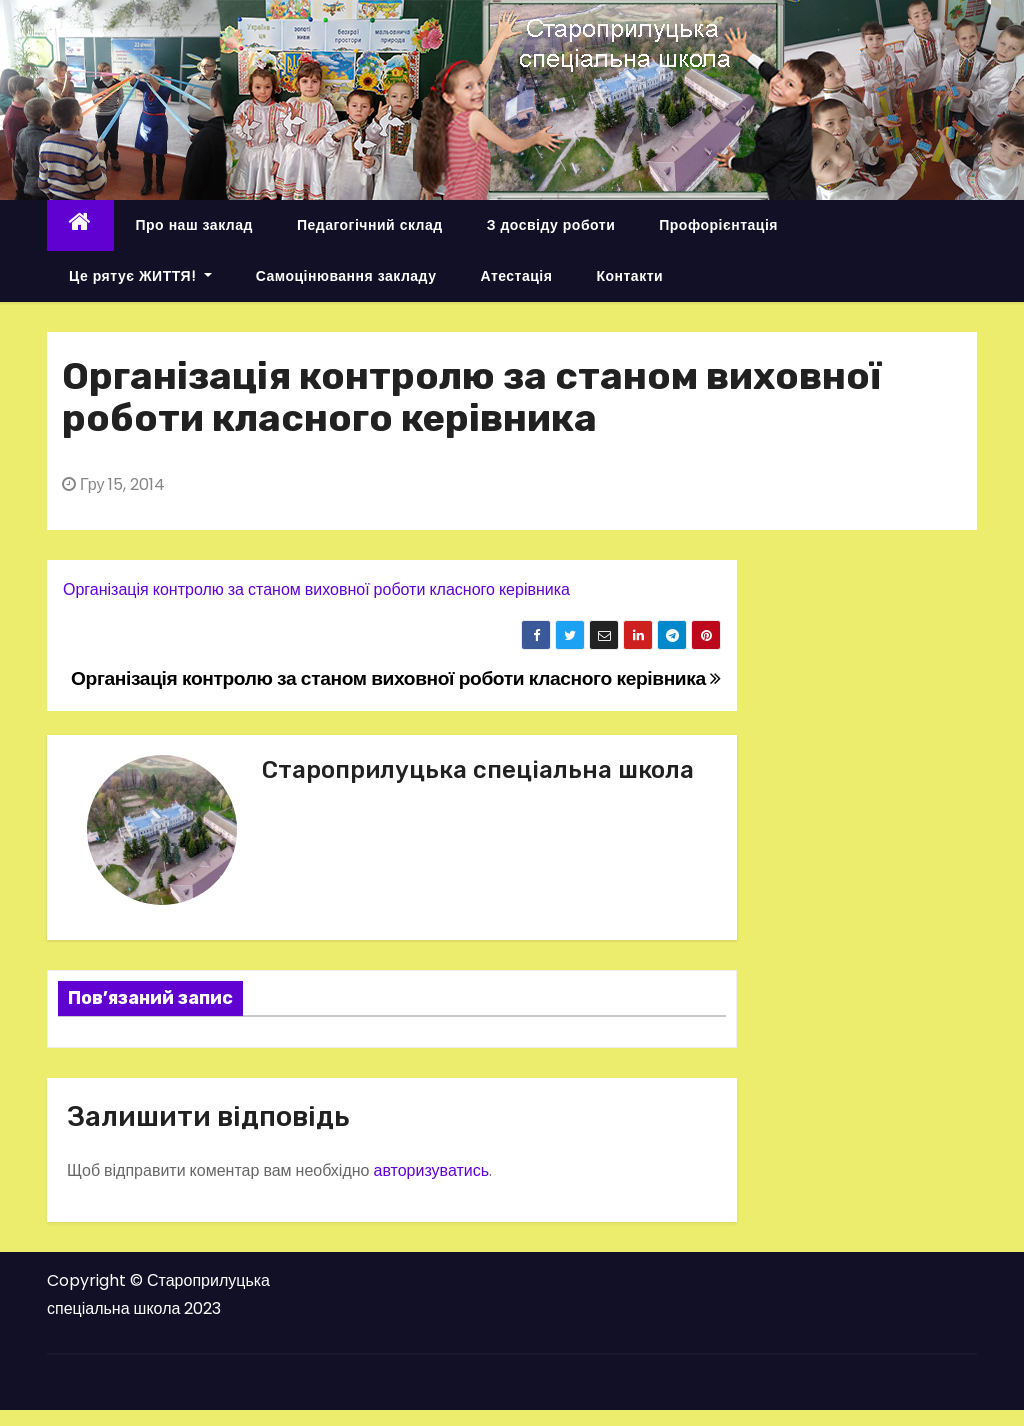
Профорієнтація (718, 225)
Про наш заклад (194, 225)
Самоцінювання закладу (346, 276)
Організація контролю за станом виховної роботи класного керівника (316, 589)
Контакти (629, 276)
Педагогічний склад (370, 225)
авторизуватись (431, 1170)
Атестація (516, 276)
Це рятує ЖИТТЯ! (140, 276)
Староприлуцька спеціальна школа (478, 770)
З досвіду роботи (551, 225)
